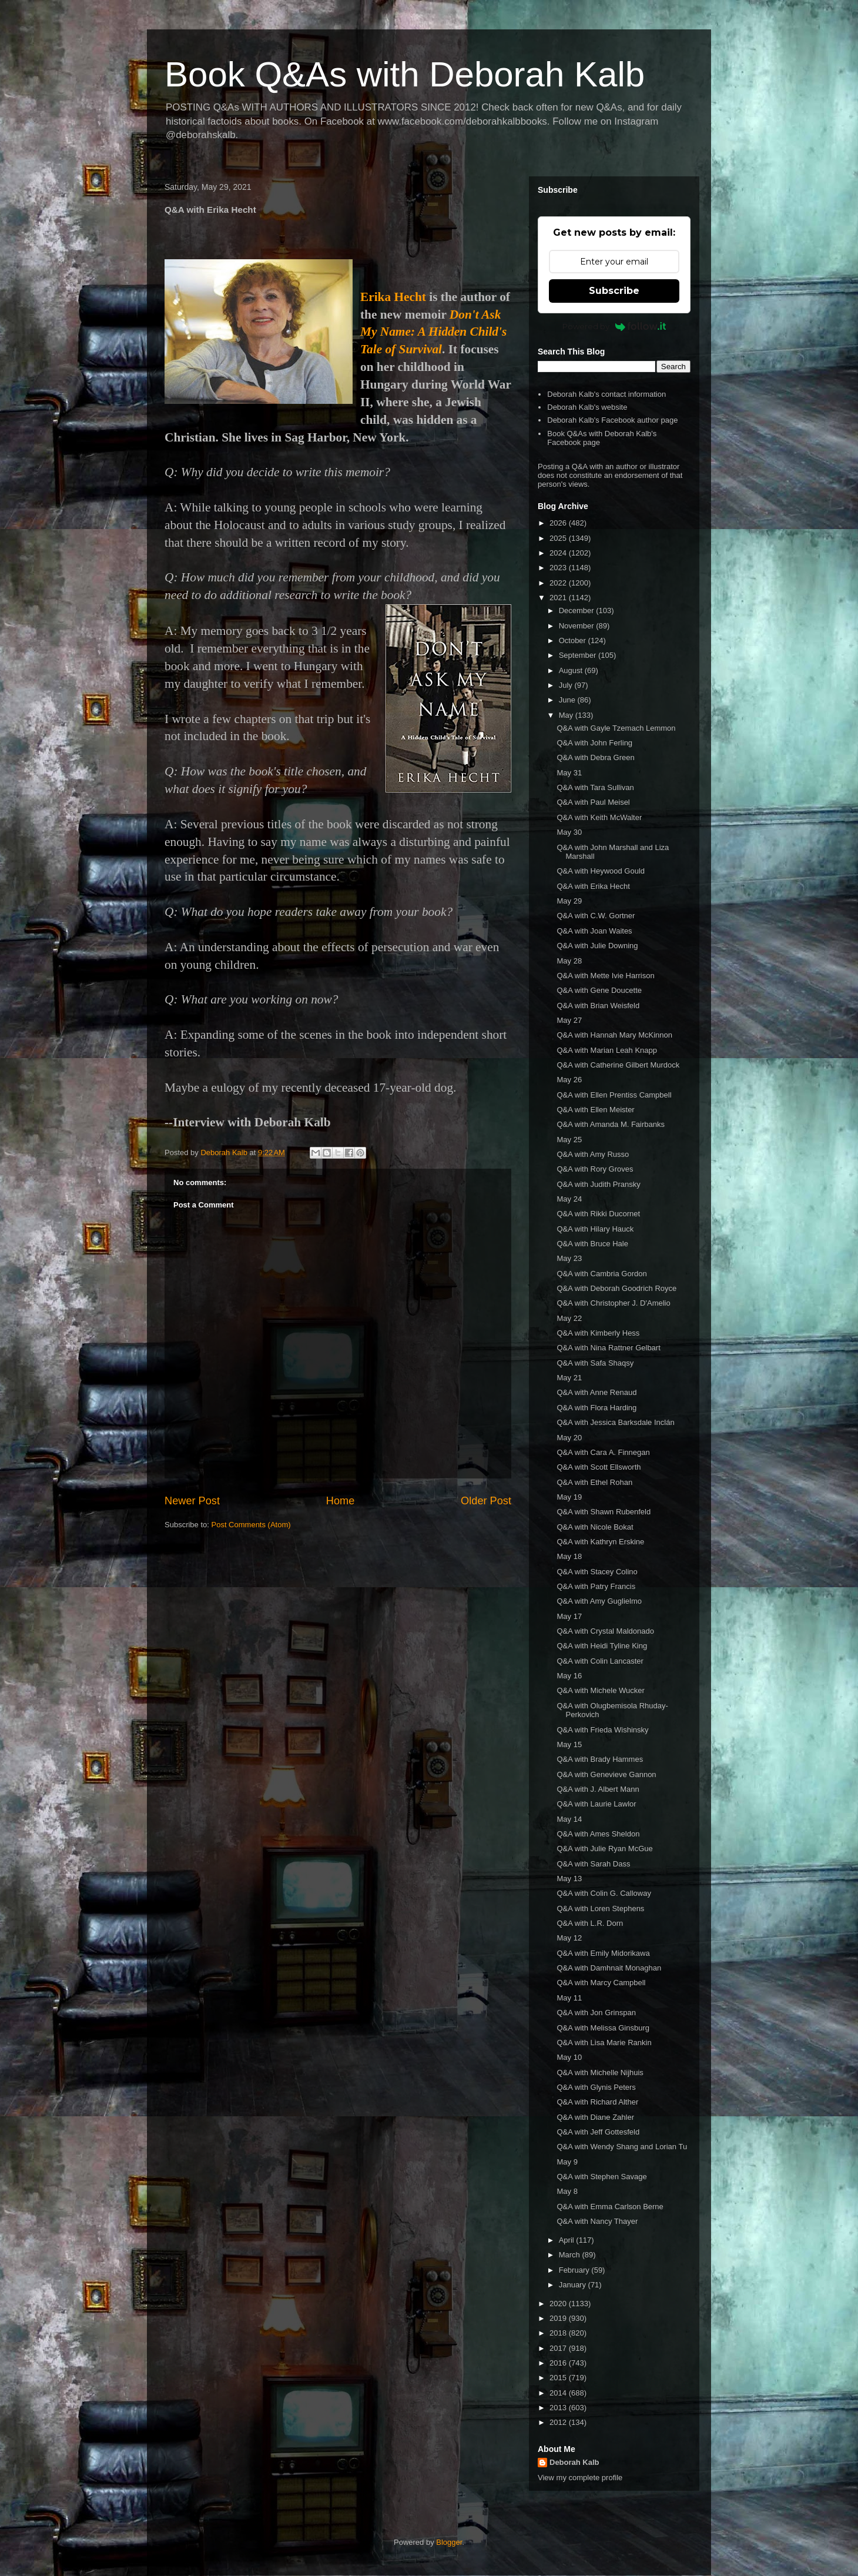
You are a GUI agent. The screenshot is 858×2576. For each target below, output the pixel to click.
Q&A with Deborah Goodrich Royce (616, 1288)
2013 (559, 2407)
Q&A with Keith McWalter (599, 817)
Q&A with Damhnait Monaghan (609, 1967)
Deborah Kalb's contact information (606, 394)
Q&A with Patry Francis (596, 1586)
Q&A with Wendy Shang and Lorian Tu (622, 2146)
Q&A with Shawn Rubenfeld (604, 1511)
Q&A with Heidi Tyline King (602, 1645)
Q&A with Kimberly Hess (598, 1333)
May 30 (569, 832)
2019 (559, 2318)
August (572, 670)
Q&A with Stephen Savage (601, 2176)
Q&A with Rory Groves (595, 1169)
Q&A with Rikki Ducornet (598, 1213)
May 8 (567, 2191)
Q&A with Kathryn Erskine (600, 1541)
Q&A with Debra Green (595, 757)
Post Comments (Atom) (251, 1524)
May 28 (569, 960)
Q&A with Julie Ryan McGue (604, 1848)
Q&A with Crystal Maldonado (605, 1631)
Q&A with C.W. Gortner (596, 915)
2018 (559, 2333)
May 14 (569, 1819)
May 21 (569, 1377)
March (570, 2254)
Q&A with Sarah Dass (593, 1863)
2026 (559, 522)
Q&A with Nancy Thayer (597, 2221)
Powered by (614, 326)
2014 (559, 2392)
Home (340, 1501)
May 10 (569, 2057)
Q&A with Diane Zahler (595, 2117)
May (567, 715)
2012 (559, 2422)
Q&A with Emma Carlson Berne (610, 2206)
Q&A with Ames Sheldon (598, 1833)
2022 (559, 582)
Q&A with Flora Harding (596, 1407)
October (573, 640)
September (578, 655)
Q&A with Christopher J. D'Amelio (613, 1303)
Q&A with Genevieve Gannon (606, 1774)
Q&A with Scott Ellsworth (599, 1467)
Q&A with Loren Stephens (600, 1908)
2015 (559, 2377)
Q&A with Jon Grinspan (596, 2012)
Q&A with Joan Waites (594, 930)
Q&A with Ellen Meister (595, 1109)
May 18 (569, 1556)
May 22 (569, 1318)
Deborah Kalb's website (587, 407)
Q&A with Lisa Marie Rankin (604, 2042)
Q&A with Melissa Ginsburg (603, 2027)
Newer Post (192, 1501)
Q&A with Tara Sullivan (595, 787)
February (575, 2270)
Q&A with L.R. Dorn (590, 1923)
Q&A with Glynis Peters (596, 2087)
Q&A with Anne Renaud (596, 1392)
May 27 (569, 1020)
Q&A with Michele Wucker (600, 1690)
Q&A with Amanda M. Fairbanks (611, 1124)
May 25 (569, 1139)
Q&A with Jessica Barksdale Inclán (615, 1422)
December (577, 610)
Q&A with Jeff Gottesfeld (598, 2131)
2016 (559, 2362)
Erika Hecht (393, 297)
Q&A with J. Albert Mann (598, 1789)
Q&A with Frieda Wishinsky (602, 1729)
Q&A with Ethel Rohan (594, 1482)
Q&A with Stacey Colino (597, 1571)
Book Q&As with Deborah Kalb (405, 74)
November (577, 625)
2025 (559, 538)
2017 (559, 2348)
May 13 (569, 1878)
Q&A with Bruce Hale (592, 1243)
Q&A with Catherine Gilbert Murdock (618, 1064)
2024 (559, 552)
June (568, 699)
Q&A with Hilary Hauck (595, 1229)
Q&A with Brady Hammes (600, 1759)
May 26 (569, 1079)
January (573, 2284)
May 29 (569, 900)
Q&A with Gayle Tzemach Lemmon (616, 728)
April (568, 2240)
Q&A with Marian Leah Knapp (607, 1050)
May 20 (569, 1437)
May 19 (569, 1497)
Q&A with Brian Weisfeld (598, 1005)
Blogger (449, 2542)
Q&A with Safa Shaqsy (595, 1363)
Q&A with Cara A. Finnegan (603, 1452)
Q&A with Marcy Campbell (601, 1982)
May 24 (569, 1199)
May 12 (569, 1937)
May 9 (567, 2161)
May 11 (569, 1997)
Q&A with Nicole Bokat (595, 1527)
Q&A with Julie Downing (597, 945)
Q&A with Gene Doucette (599, 990)
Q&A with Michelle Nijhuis (600, 2072)
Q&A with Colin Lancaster (600, 1661)
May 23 (569, 1258)
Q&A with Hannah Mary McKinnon (614, 1035)
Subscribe (614, 290)
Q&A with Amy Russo (593, 1154)
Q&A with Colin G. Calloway (604, 1893)
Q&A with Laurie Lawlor (596, 1803)
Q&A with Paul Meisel (593, 802)
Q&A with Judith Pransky (598, 1184)
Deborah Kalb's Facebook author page (612, 420)
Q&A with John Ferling (594, 742)
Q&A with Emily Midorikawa (603, 1953)
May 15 (569, 1744)
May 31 (569, 772)
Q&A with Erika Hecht (593, 886)
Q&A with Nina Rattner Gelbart (608, 1347)
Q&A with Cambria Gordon (601, 1273)
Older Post (486, 1501)
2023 (559, 567)
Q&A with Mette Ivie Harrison (605, 975)
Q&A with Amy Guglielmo (599, 1601)
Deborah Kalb (574, 2462)
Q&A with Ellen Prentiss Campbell (614, 1094)
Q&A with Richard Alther (597, 2101)
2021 (559, 597)
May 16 (569, 1675)
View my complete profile (580, 2477)
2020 (559, 2303)
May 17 (569, 1616)
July (567, 685)
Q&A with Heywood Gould (601, 871)
